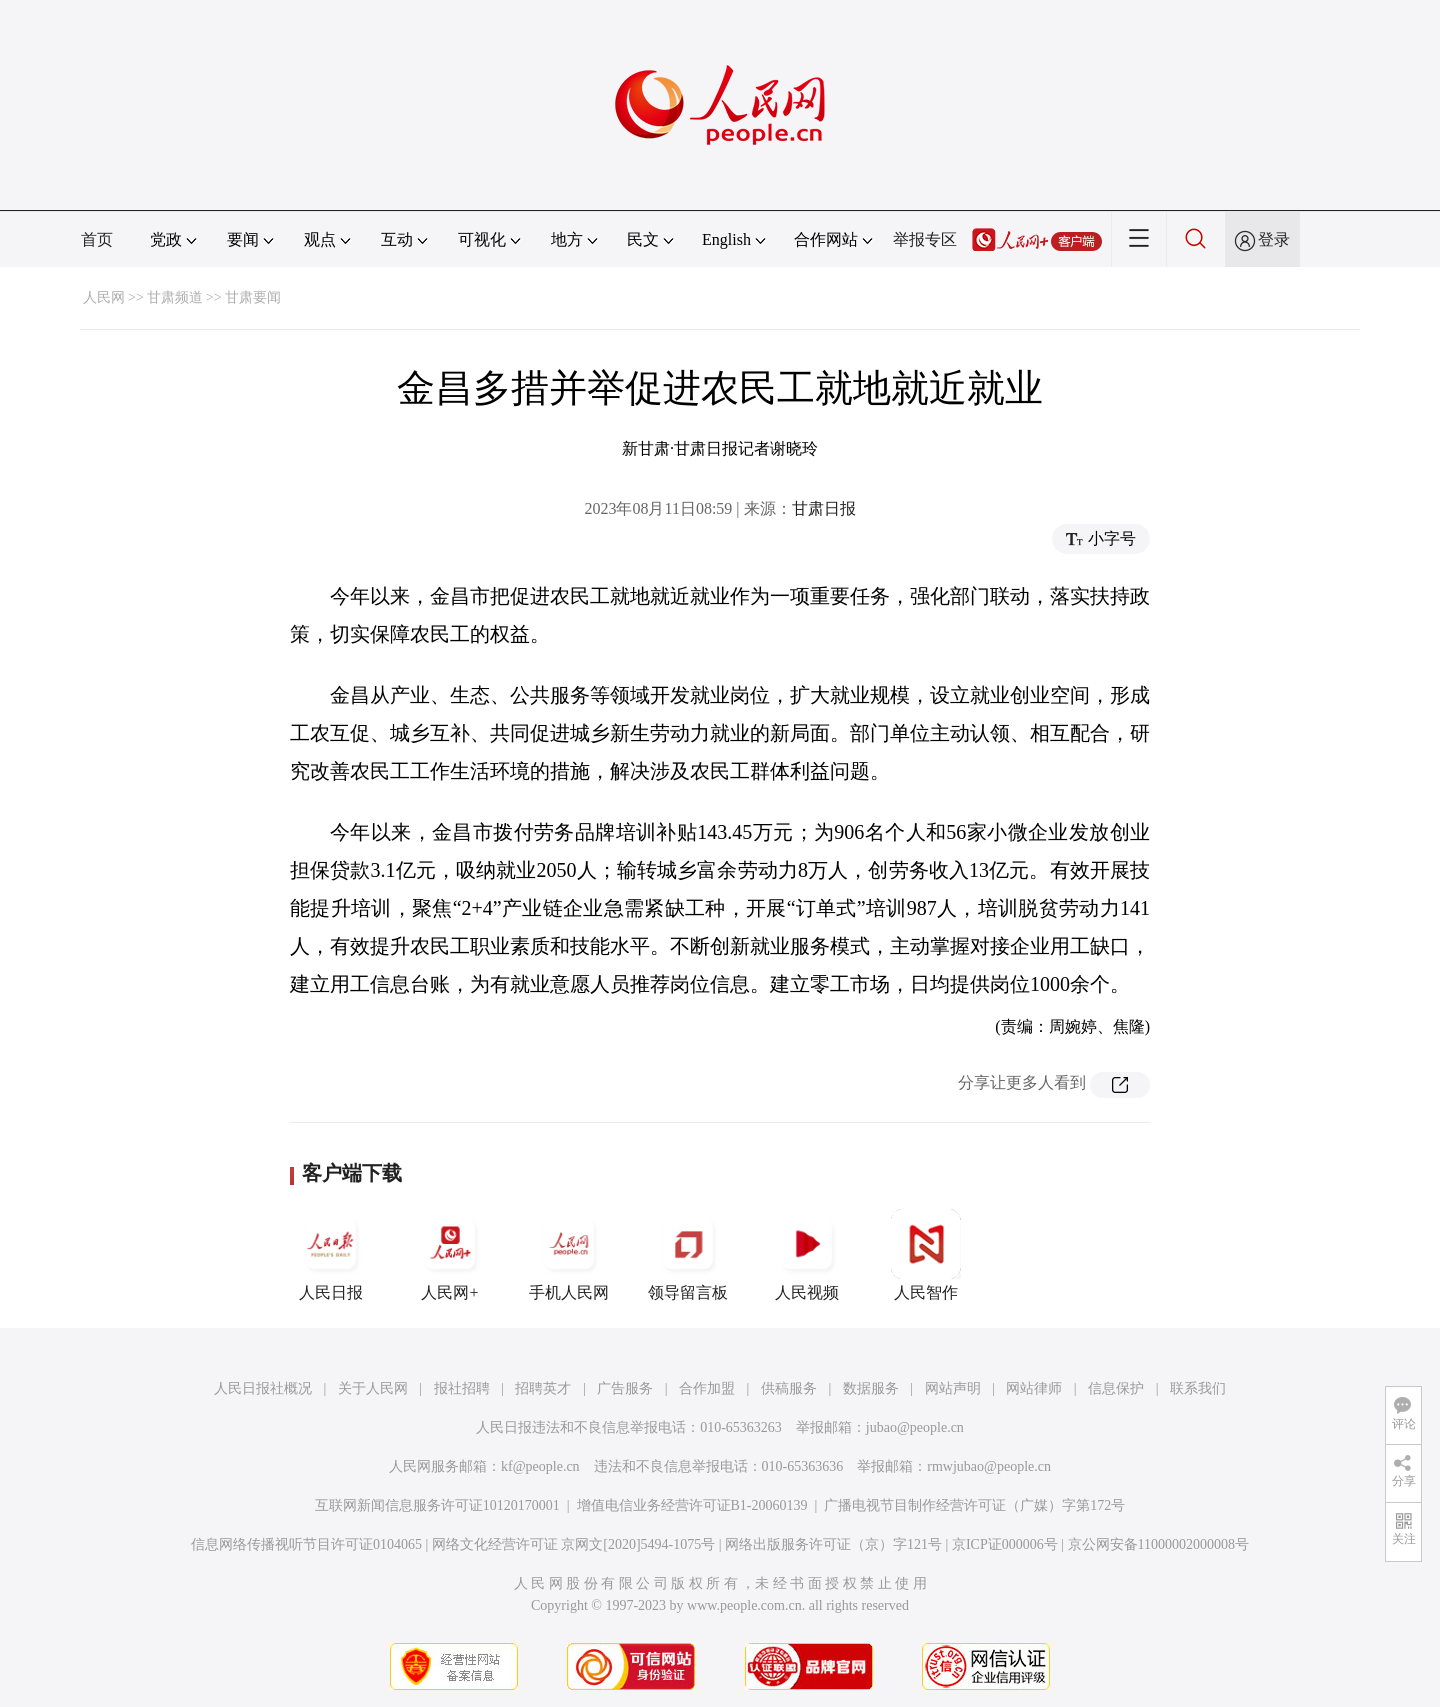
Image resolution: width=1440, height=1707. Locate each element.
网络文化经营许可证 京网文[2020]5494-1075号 (574, 1544)
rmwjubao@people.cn (989, 1466)
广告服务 (625, 1388)
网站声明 (953, 1388)
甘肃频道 (175, 297)
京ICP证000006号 (1005, 1544)
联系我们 (1198, 1388)
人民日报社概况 (263, 1388)
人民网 (104, 297)
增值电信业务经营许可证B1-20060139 (692, 1505)
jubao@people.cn (915, 1427)
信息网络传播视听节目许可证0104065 (306, 1544)
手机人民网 (569, 1255)
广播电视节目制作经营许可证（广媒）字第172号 (974, 1505)
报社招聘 (462, 1388)
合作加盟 (707, 1388)
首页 (97, 239)
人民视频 (807, 1255)
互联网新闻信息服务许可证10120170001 (437, 1505)
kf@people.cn (540, 1466)
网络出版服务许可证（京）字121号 (833, 1544)
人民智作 (926, 1255)
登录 (1274, 239)
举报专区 (925, 239)
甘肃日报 (824, 508)
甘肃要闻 (253, 297)
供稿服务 (789, 1388)
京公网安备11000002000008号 (1158, 1544)
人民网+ (450, 1255)
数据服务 (871, 1388)
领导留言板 (688, 1255)
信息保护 (1116, 1388)
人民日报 (331, 1255)
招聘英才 (543, 1388)
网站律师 (1034, 1388)
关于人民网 (373, 1388)
